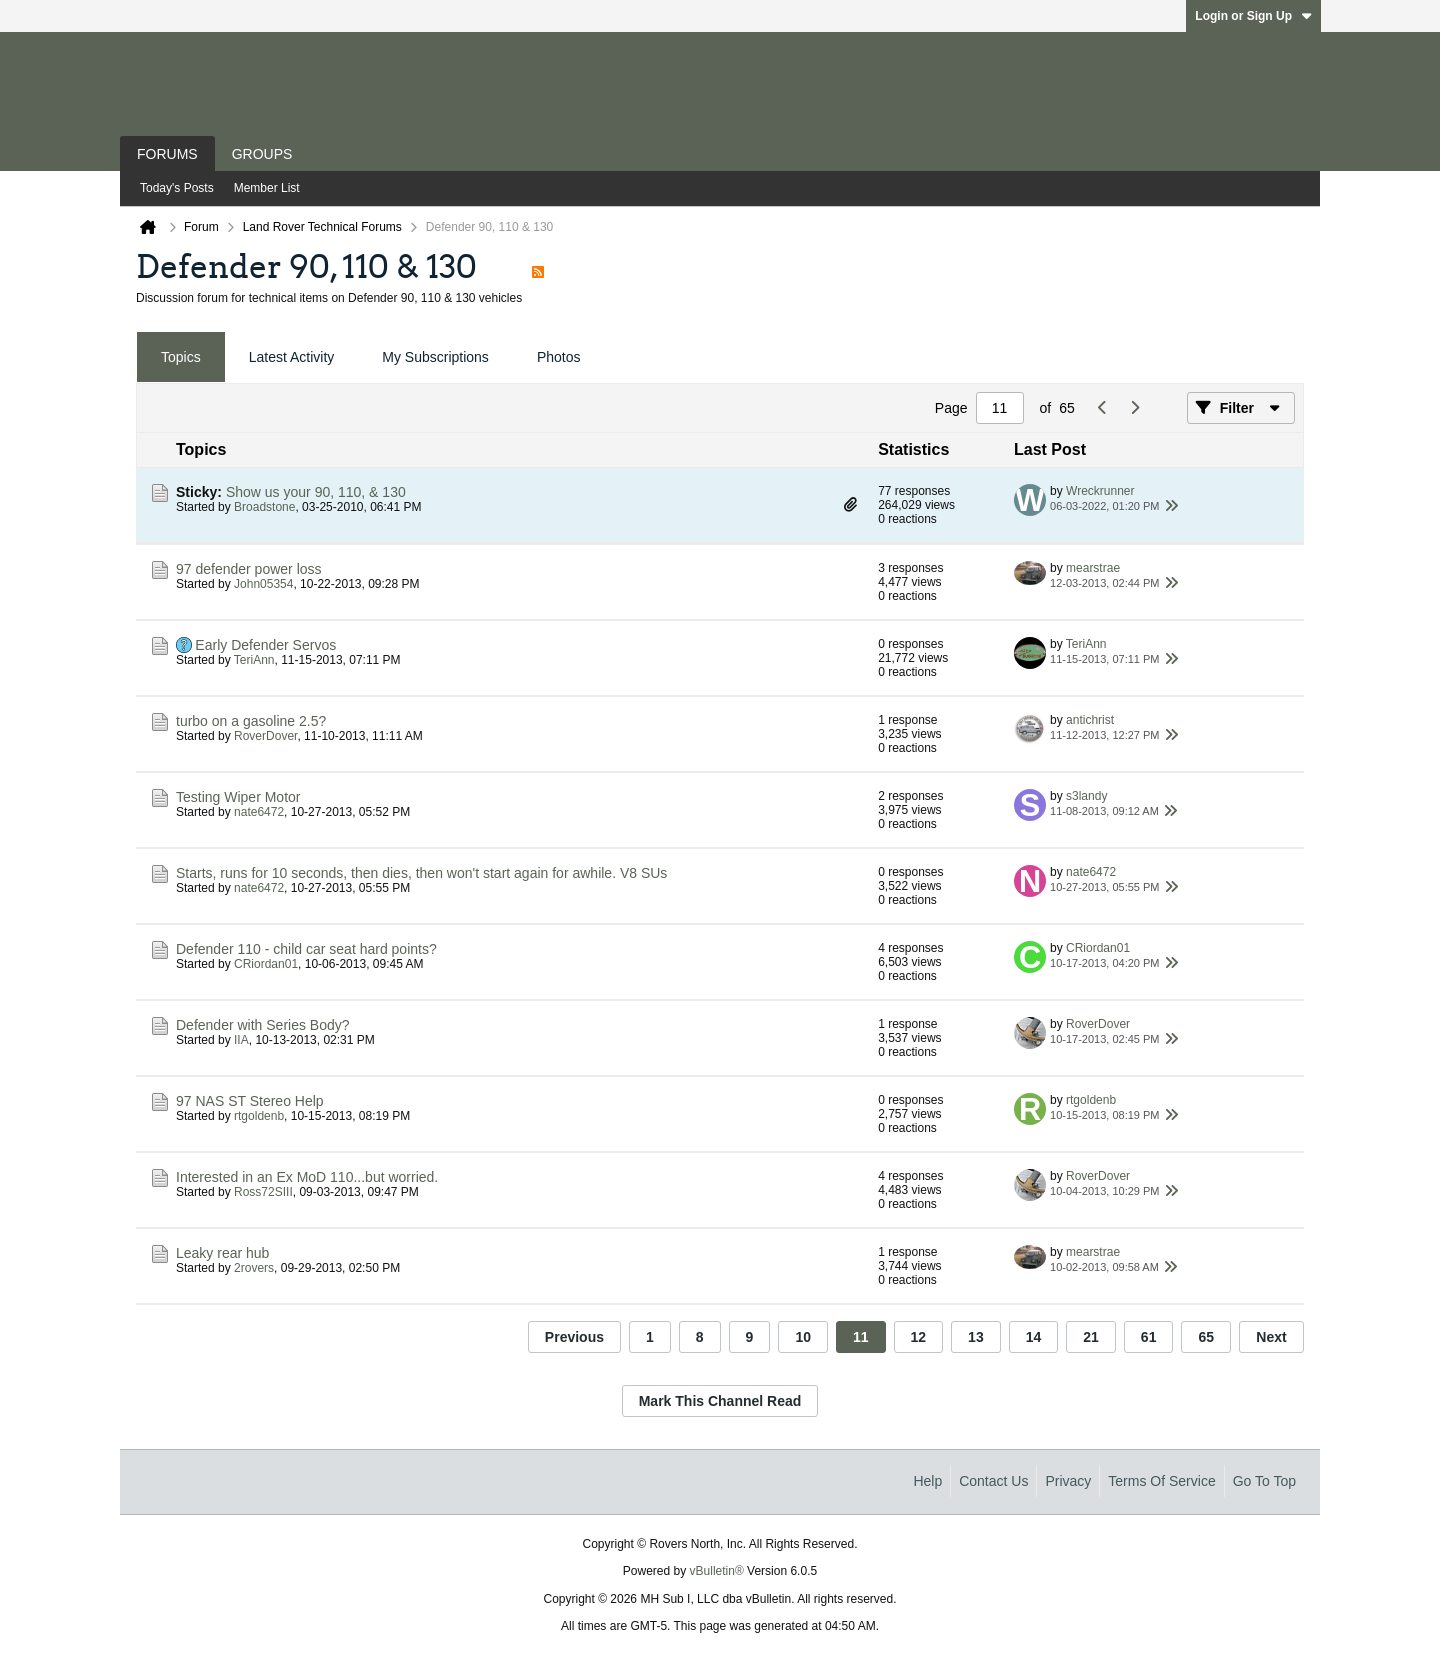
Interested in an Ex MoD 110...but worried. (307, 1177)
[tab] (181, 357)
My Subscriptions (435, 357)
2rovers (254, 1268)
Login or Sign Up (1253, 16)
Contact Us (993, 1481)
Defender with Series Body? (263, 1025)
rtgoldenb (259, 1116)
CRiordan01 (266, 964)
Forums (167, 154)
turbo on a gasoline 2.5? (251, 721)
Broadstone (264, 507)
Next (1271, 1337)
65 (1206, 1337)
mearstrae (1093, 568)
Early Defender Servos (265, 645)
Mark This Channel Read (720, 1401)
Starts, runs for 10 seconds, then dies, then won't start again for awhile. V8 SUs (421, 873)
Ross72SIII (263, 1192)
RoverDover (265, 736)
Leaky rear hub (222, 1253)
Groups (262, 154)
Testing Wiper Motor (238, 797)
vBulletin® (717, 1571)
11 (861, 1337)
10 (803, 1337)
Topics (181, 357)
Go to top (1264, 1481)
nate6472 (259, 812)
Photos (559, 357)
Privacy (1068, 1481)
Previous (574, 1337)
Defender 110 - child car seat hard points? (306, 949)
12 (919, 1337)
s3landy (1086, 796)
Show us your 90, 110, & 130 (316, 492)
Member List (267, 188)
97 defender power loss (249, 569)
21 (1091, 1337)
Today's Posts (177, 188)
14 (1034, 1337)
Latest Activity (292, 357)
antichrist (1090, 720)
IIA (241, 1040)
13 (976, 1337)
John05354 (263, 584)
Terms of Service (1161, 1481)
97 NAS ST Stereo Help (250, 1101)
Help (927, 1481)
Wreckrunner (1100, 491)
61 (1149, 1337)
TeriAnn (254, 660)
